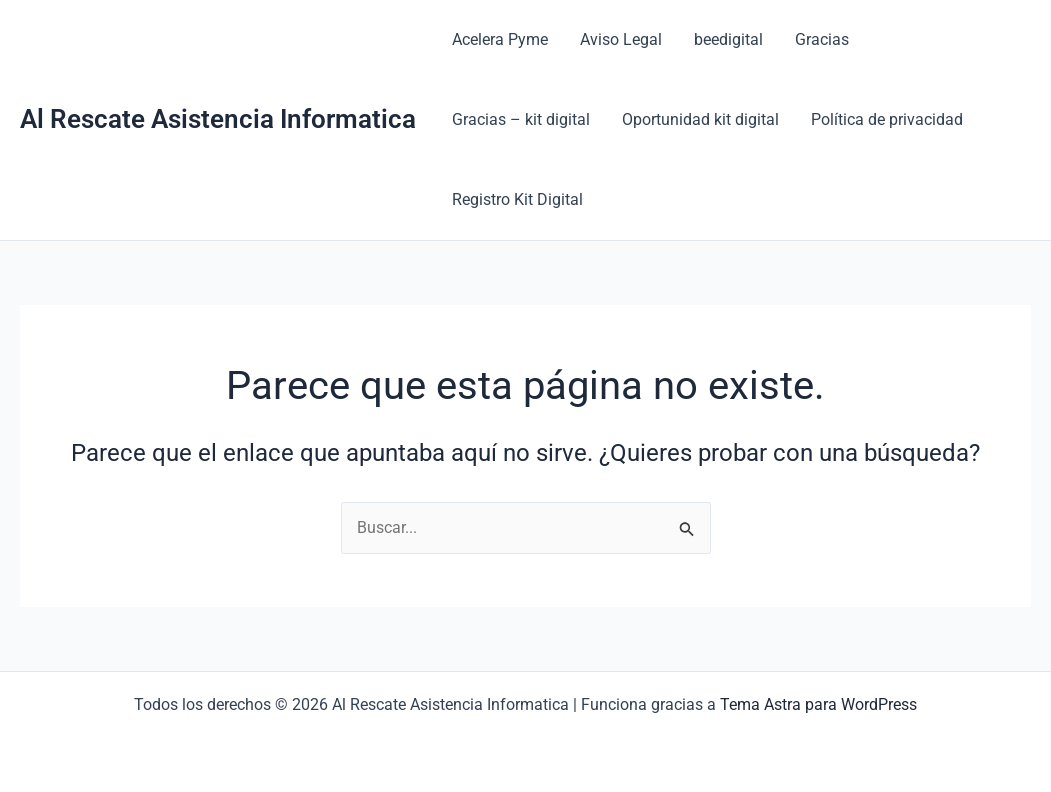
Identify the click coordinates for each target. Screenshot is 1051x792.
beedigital (728, 39)
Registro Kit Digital (517, 199)
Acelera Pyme (500, 39)
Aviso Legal (621, 39)
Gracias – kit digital (521, 119)
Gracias (822, 39)
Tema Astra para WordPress (818, 704)
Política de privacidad (887, 119)
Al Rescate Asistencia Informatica (218, 119)
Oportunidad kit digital (700, 119)
